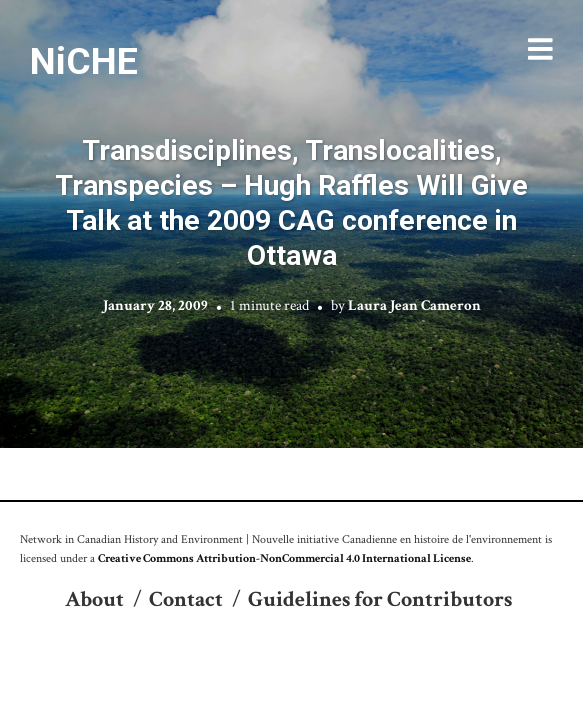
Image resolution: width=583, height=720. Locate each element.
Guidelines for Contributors (380, 599)
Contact (186, 599)
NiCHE (84, 61)
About (94, 599)
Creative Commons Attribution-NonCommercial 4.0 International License (284, 558)
